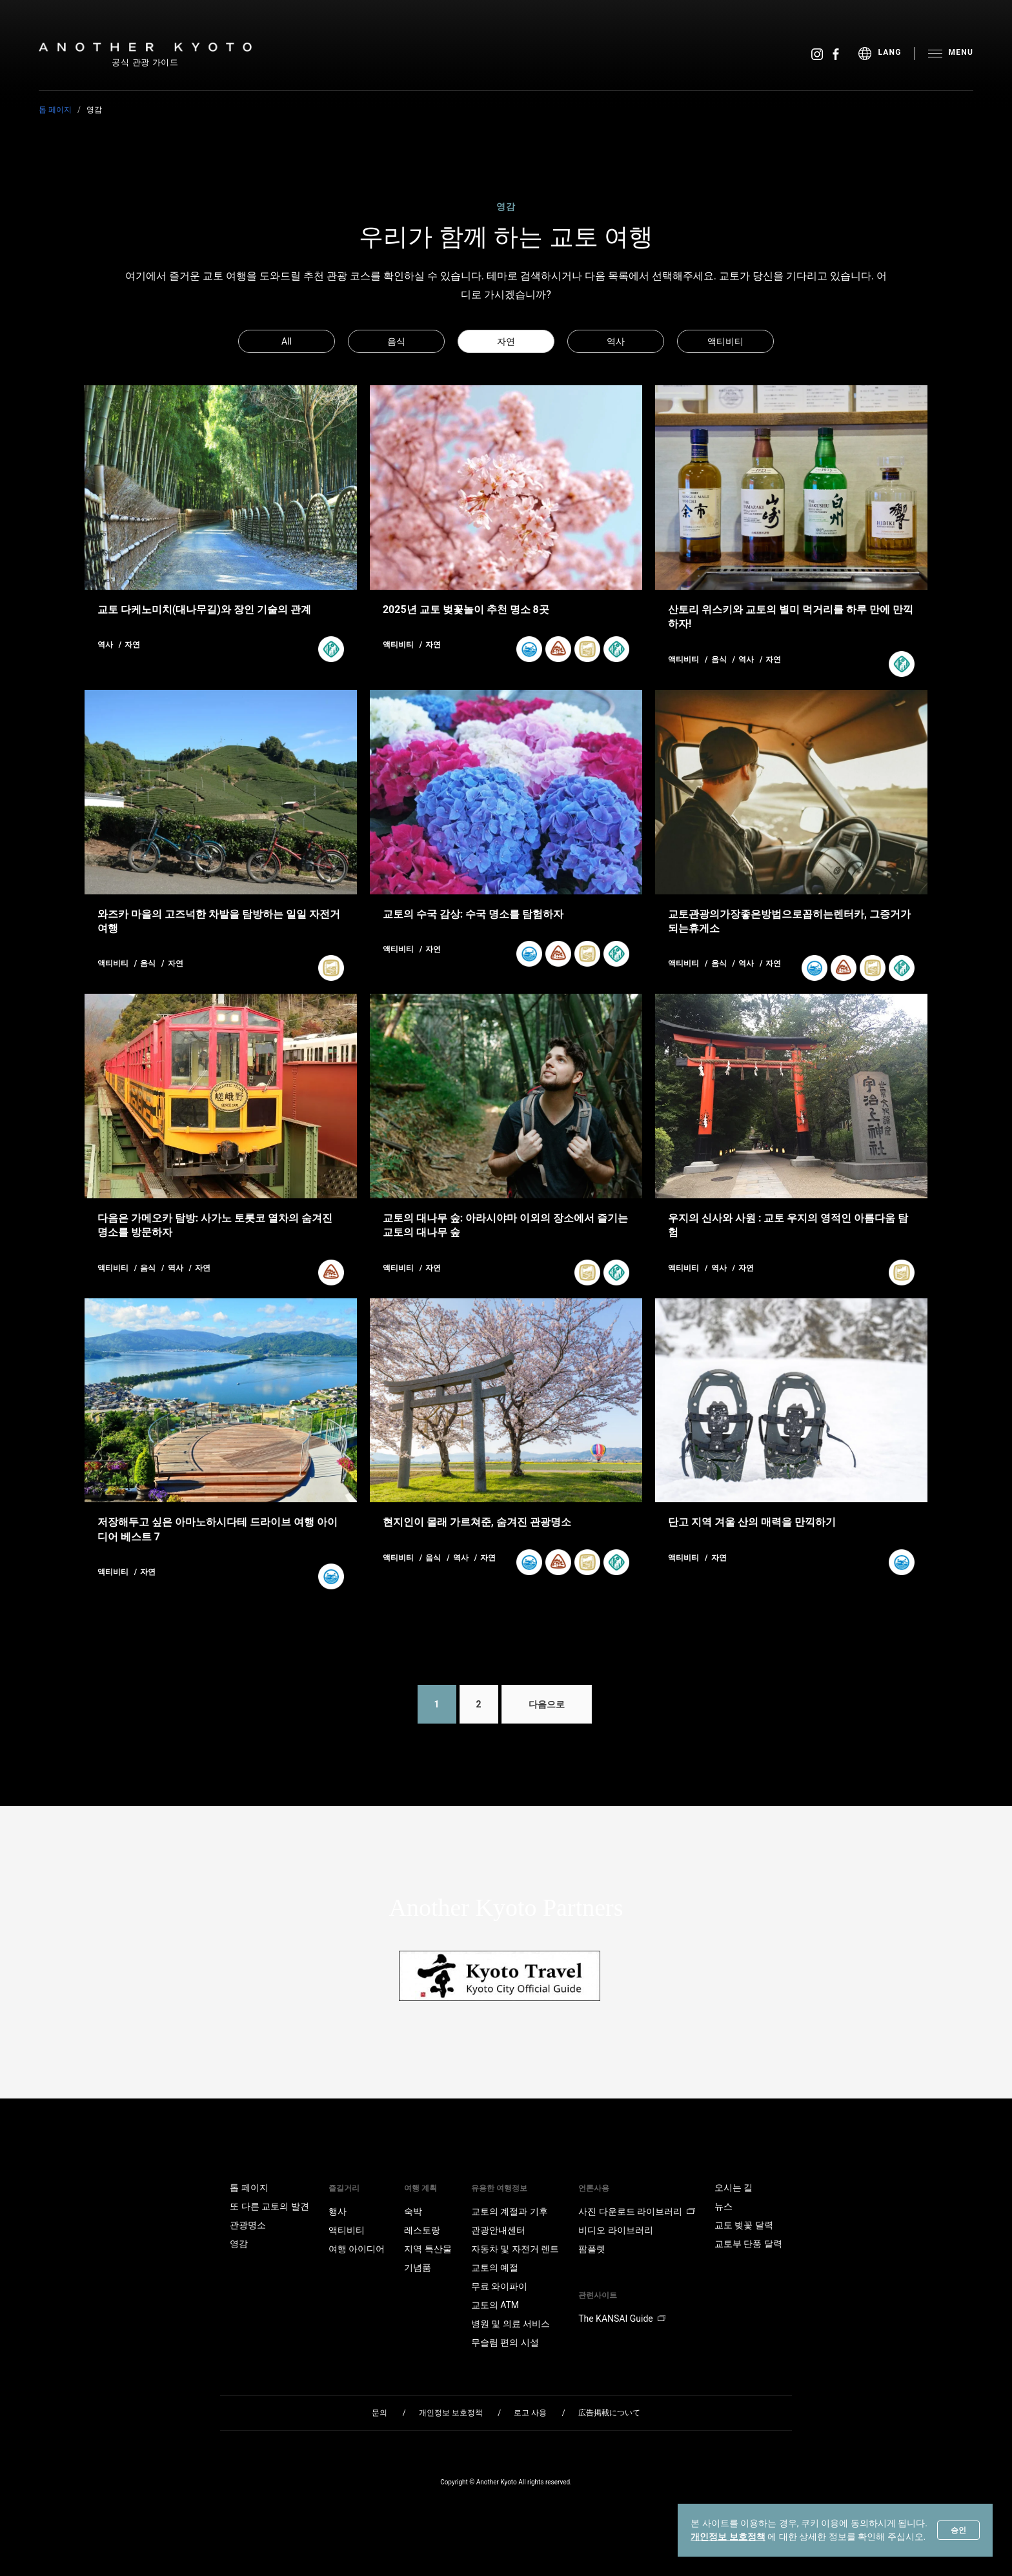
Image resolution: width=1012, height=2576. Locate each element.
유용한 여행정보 (499, 2188)
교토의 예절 (494, 2267)
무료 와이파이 (499, 2286)
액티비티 (725, 341)
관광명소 (248, 2224)
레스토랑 (422, 2230)
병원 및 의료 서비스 (510, 2323)
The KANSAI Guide (621, 2318)
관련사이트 (597, 2295)
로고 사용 (530, 2412)
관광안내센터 (498, 2230)
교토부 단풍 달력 (748, 2243)
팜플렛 (591, 2248)
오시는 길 (733, 2187)
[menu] (886, 53)
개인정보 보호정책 (728, 2536)
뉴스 (723, 2206)
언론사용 (593, 2188)
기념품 (417, 2267)
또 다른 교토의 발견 (269, 2206)
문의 (379, 2412)
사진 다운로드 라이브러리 (636, 2211)
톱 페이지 (55, 109)
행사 (338, 2211)
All (286, 341)
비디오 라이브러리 (615, 2230)
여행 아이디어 (357, 2248)
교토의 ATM (495, 2304)
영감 (239, 2243)
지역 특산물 (427, 2248)
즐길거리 (344, 2188)
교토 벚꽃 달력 (743, 2224)
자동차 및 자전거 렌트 (515, 2248)
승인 (958, 2530)
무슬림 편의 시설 (505, 2342)
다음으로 (547, 1704)
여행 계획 (420, 2188)
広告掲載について (609, 2412)
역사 (616, 341)
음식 (396, 341)
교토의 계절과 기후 (509, 2211)
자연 (506, 341)
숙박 (413, 2211)
